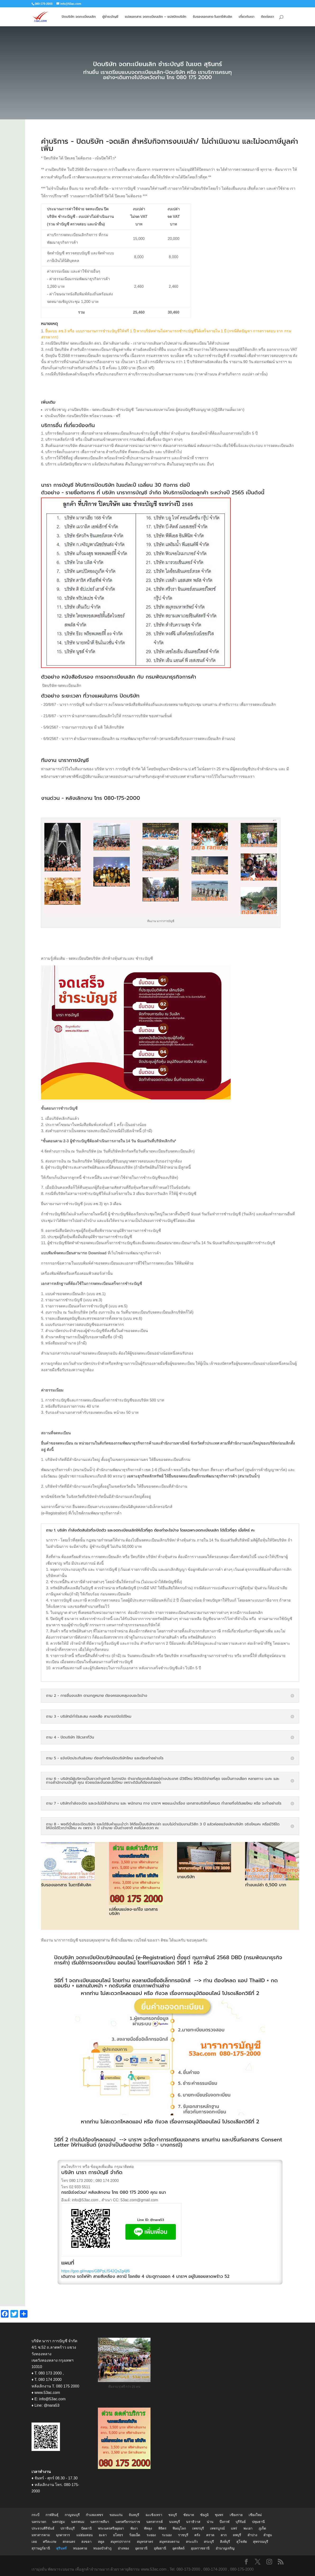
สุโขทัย (241, 2542)
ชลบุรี (172, 2515)
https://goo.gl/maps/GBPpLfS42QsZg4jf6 (95, 2271)
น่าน (210, 2522)
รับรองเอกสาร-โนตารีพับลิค (212, 17)
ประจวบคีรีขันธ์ (43, 2528)
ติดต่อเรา (267, 17)
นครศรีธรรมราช (127, 2522)
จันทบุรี (134, 2515)
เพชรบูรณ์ (217, 2528)
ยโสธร (118, 2535)
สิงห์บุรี (225, 2542)
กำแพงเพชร (94, 2515)
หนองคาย (80, 2548)
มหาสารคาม (41, 2535)
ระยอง (151, 2535)
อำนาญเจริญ (225, 2548)
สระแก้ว (192, 2542)
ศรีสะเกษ (49, 2542)
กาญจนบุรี (72, 2515)
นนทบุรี (174, 2522)
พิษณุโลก (179, 2528)
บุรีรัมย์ (241, 2522)
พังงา (134, 2528)
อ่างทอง (123, 2548)
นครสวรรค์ (154, 2522)
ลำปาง (252, 2535)
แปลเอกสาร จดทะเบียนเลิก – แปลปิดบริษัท (155, 17)
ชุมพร (219, 2515)
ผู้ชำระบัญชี (110, 17)
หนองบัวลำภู (102, 2548)
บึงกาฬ (224, 2522)
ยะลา (103, 2535)
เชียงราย (236, 2515)
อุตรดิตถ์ (178, 2548)
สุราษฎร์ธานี (41, 2548)
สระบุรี (209, 2542)
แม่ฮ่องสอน (84, 2535)
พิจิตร (162, 2528)
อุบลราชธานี (200, 2548)
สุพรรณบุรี (260, 2542)
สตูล (101, 2542)
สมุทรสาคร (145, 2542)
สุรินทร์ (61, 2548)
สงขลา (86, 2542)
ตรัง (197, 2535)
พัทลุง (148, 2528)
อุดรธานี (141, 2548)
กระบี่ (35, 2515)
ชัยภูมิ (204, 2515)
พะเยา (247, 2528)
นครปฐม (58, 2522)
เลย (34, 2542)
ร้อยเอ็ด (134, 2535)
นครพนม (77, 2522)
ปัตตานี (86, 2528)
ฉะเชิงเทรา (154, 2515)
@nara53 (157, 2219)
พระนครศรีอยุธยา (111, 2528)
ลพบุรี (237, 2535)
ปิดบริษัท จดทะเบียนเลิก (79, 17)
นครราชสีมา (99, 2522)
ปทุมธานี (258, 2522)
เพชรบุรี (198, 2528)
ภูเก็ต (262, 2528)
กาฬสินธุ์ (52, 2515)
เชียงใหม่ (255, 2515)
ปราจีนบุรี (67, 2528)
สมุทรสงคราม (169, 2542)
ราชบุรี (183, 2535)
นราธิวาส (193, 2522)
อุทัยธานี (160, 2548)
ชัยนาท (188, 2515)
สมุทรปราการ (120, 2542)
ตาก (224, 2535)
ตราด (210, 2535)
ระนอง (167, 2535)
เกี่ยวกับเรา (246, 17)
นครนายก (39, 2522)
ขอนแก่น (116, 2515)
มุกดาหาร (63, 2535)
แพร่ (234, 2528)
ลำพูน (267, 2535)
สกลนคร (69, 2542)
